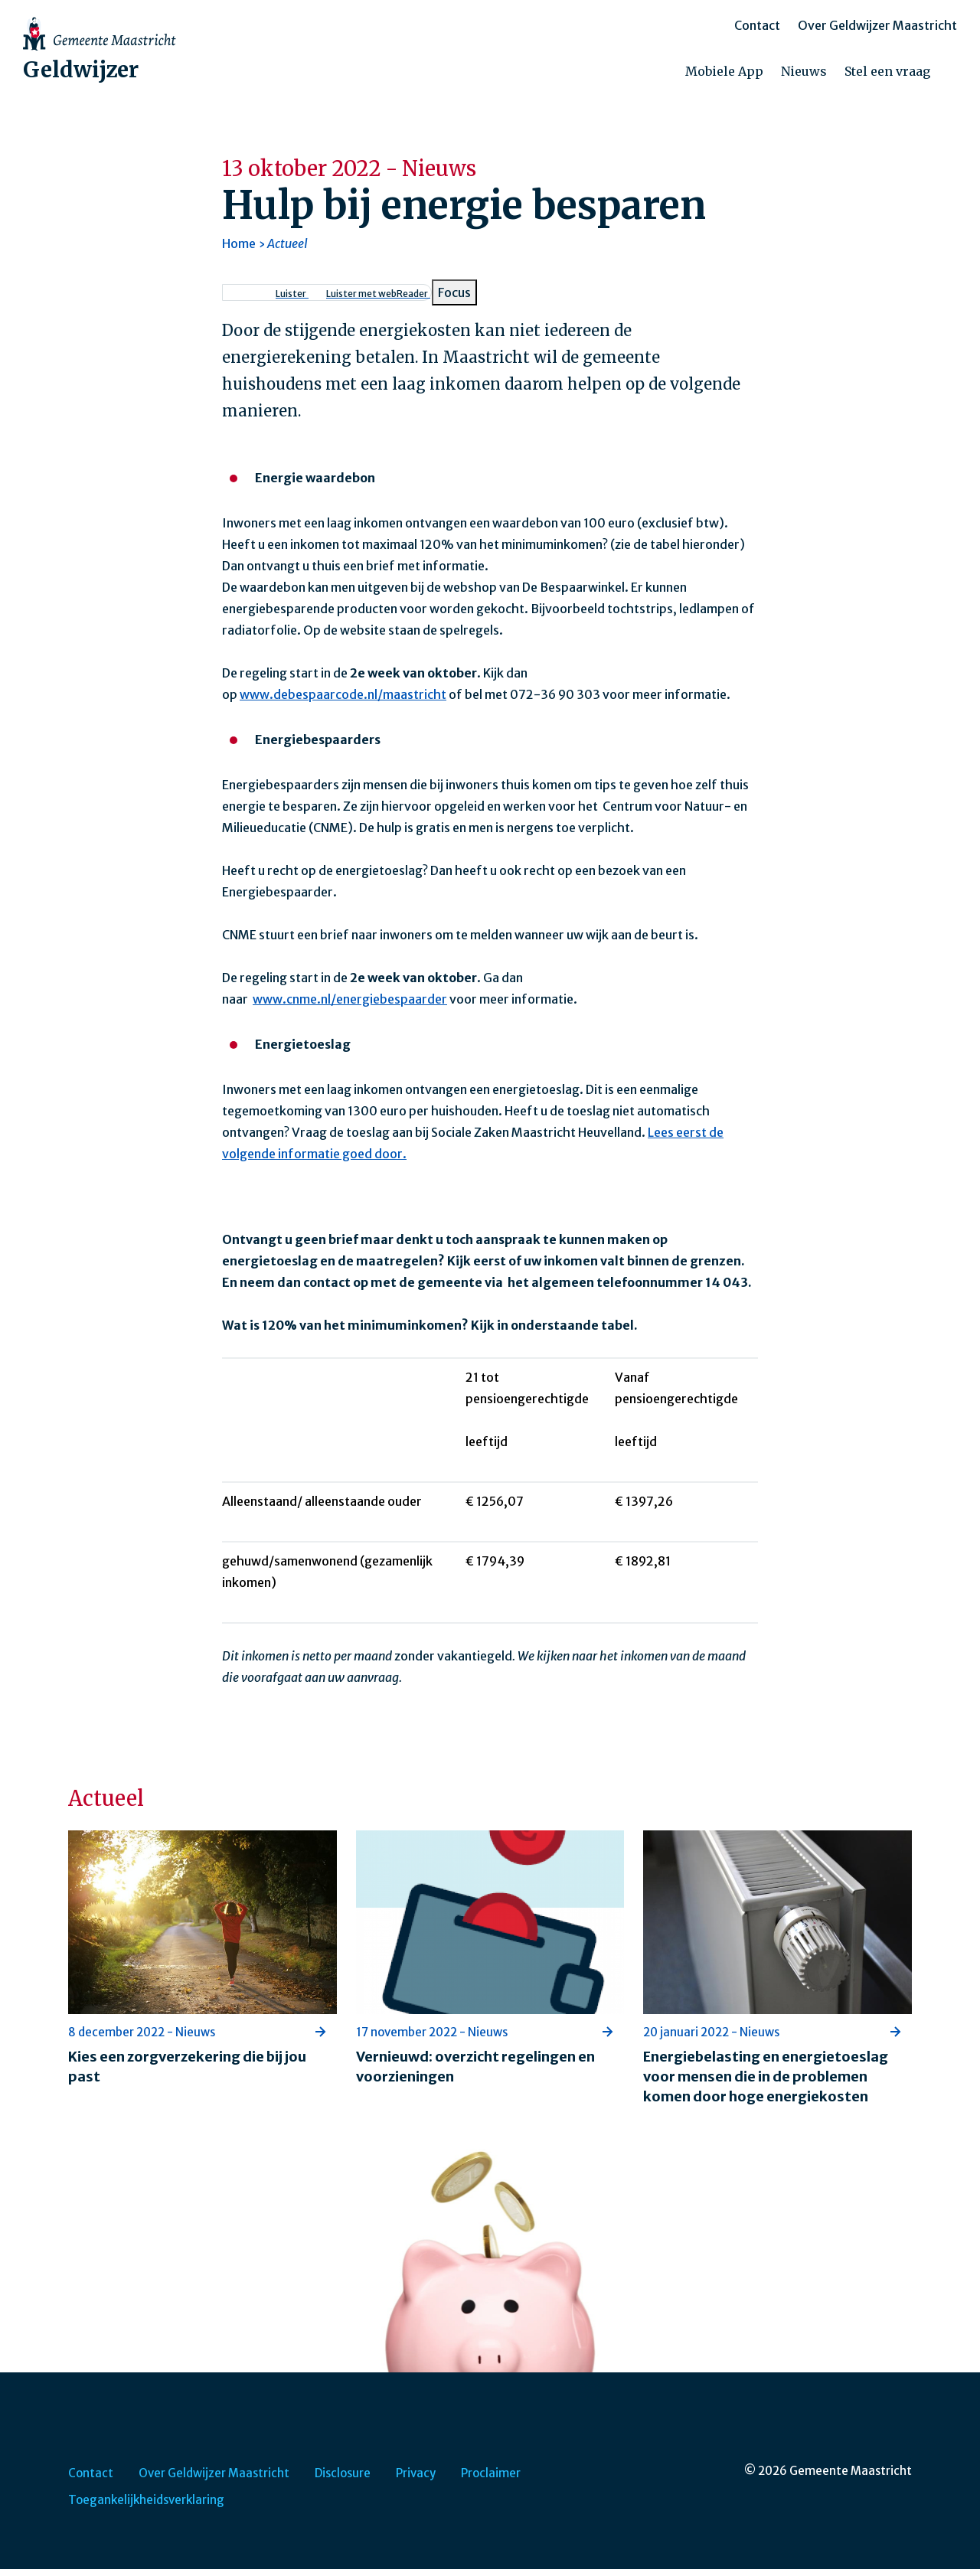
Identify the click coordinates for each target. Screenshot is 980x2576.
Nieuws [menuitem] (804, 75)
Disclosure (343, 2480)
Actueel (287, 250)
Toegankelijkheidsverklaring (146, 2506)
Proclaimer (491, 2480)
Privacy (416, 2480)
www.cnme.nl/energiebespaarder (350, 1006)
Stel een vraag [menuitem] (887, 75)
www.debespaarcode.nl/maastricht (343, 701)
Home (239, 250)
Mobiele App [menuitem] (724, 75)
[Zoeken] (957, 75)
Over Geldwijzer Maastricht (877, 29)
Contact (757, 29)
